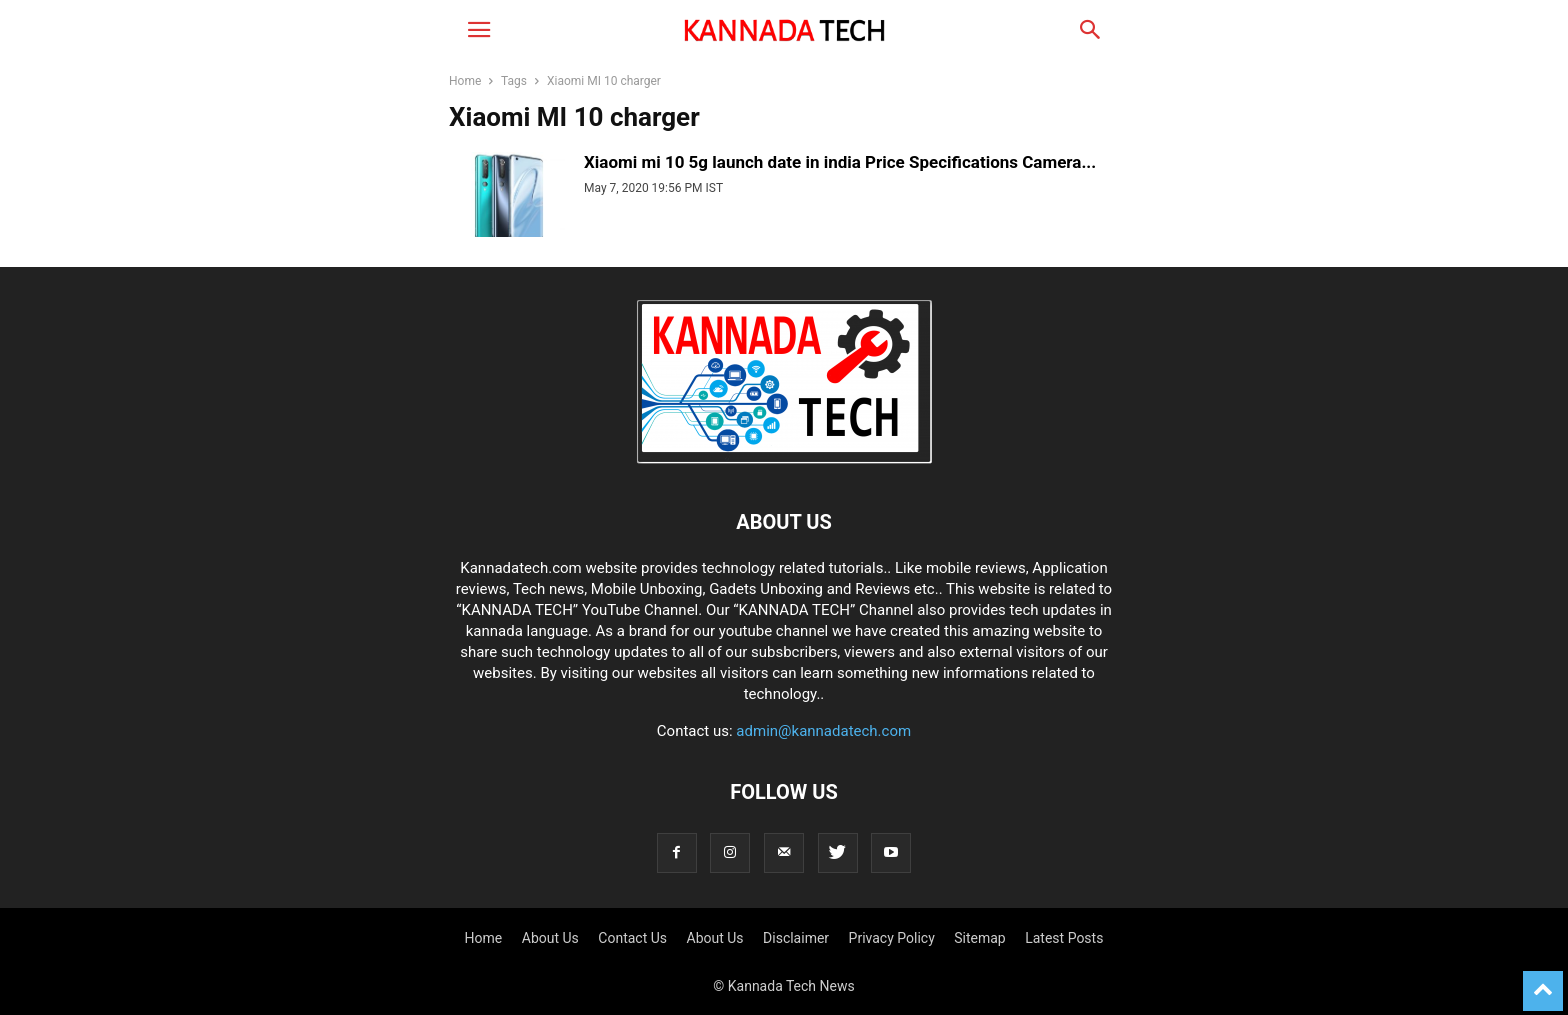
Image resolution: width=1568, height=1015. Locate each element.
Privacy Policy (892, 938)
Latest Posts (1064, 938)
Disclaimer (796, 938)
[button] (479, 30)
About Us (550, 938)
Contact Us (632, 938)
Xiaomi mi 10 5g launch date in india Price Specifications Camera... (840, 162)
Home (465, 81)
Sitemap (979, 938)
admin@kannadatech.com (823, 731)
